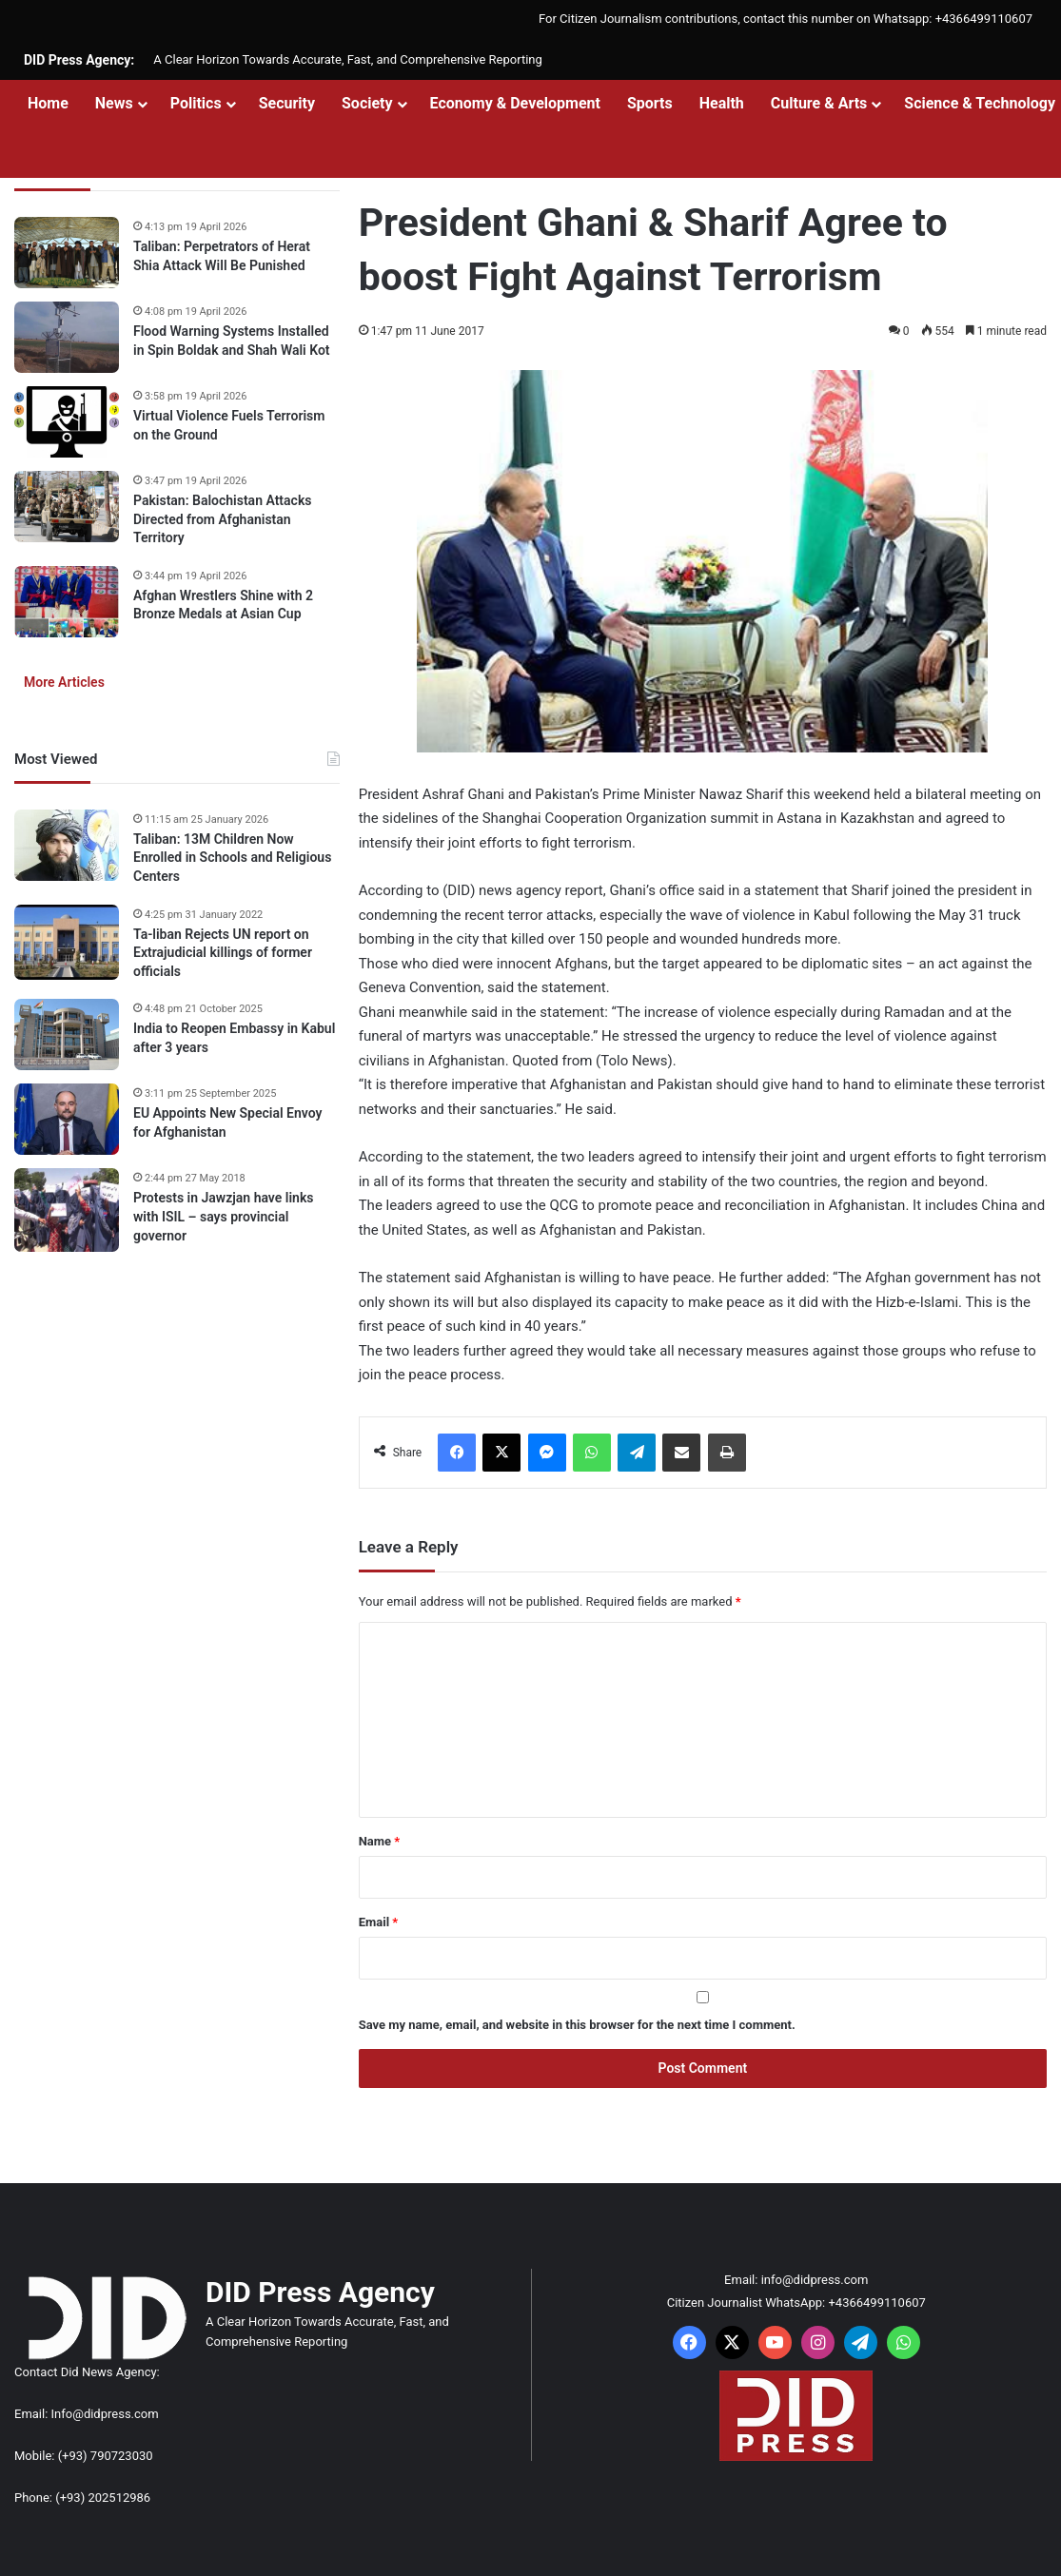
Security (287, 103)
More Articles (64, 682)
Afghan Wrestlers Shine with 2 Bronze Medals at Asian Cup (223, 605)
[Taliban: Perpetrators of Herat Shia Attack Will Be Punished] (66, 252)
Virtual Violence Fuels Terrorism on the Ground (228, 425)
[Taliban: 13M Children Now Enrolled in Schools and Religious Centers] (66, 845)
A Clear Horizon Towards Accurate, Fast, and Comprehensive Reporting (347, 59)
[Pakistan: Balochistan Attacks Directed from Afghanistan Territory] (66, 506)
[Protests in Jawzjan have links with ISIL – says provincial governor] (66, 1210)
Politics (196, 103)
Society (367, 103)
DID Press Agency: (79, 60)
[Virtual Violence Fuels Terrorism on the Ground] (66, 422)
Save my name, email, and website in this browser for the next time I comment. (577, 2025)
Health (721, 103)
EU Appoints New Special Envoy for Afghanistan (227, 1122)
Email (379, 1922)
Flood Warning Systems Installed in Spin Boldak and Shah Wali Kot (231, 340)
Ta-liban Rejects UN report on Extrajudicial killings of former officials (222, 953)
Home (48, 103)
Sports (650, 103)
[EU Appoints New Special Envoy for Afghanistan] (66, 1119)
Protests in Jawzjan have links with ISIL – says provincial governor (223, 1216)
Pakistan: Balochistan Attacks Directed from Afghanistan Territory (222, 519)
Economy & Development (515, 103)
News (114, 103)
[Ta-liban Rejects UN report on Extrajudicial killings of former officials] (66, 942)
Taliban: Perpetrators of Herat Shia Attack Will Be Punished (221, 256)
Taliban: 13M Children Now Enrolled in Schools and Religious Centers (232, 857)
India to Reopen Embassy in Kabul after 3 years (234, 1038)
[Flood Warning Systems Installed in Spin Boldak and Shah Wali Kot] (66, 337)
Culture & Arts (819, 103)
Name (380, 1841)
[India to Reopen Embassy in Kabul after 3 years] (66, 1034)
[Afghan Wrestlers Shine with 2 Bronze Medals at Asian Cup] (66, 601)
